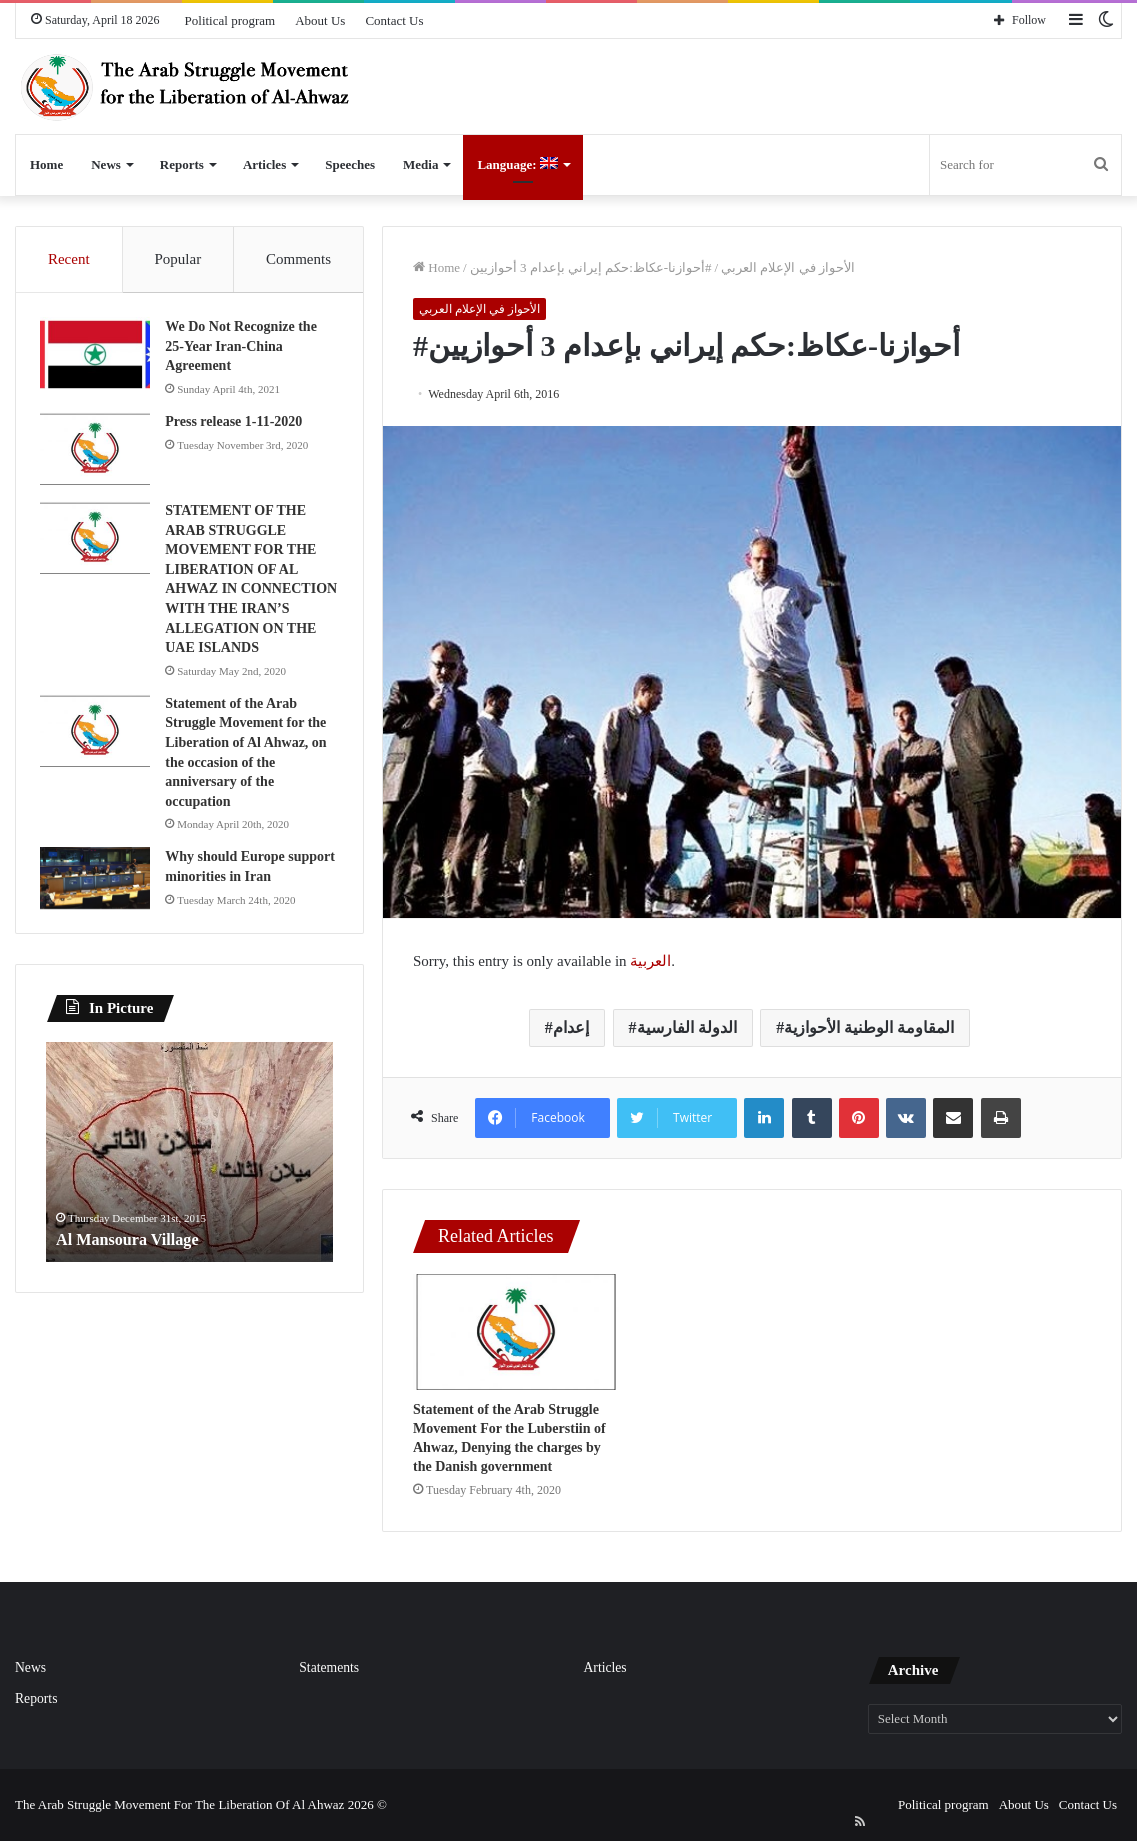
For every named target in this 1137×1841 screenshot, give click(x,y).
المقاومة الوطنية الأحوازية (869, 1027)
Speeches (350, 164)
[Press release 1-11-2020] (101, 455)
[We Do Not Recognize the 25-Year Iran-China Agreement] (101, 360)
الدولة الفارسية (687, 1027)
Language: (517, 164)
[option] (189, 1183)
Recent (69, 259)
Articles (264, 164)
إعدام (571, 1027)
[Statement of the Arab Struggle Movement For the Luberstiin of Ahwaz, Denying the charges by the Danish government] (516, 1332)
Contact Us (394, 20)
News (106, 164)
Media (420, 164)
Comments (298, 259)
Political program (230, 20)
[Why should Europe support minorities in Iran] (101, 904)
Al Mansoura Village (135, 1270)
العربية (650, 961)
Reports (182, 164)
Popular (177, 259)
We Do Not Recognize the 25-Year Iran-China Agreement (247, 352)
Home (46, 164)
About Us (320, 20)
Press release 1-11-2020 (239, 427)
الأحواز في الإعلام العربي (788, 267)
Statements (329, 1667)
